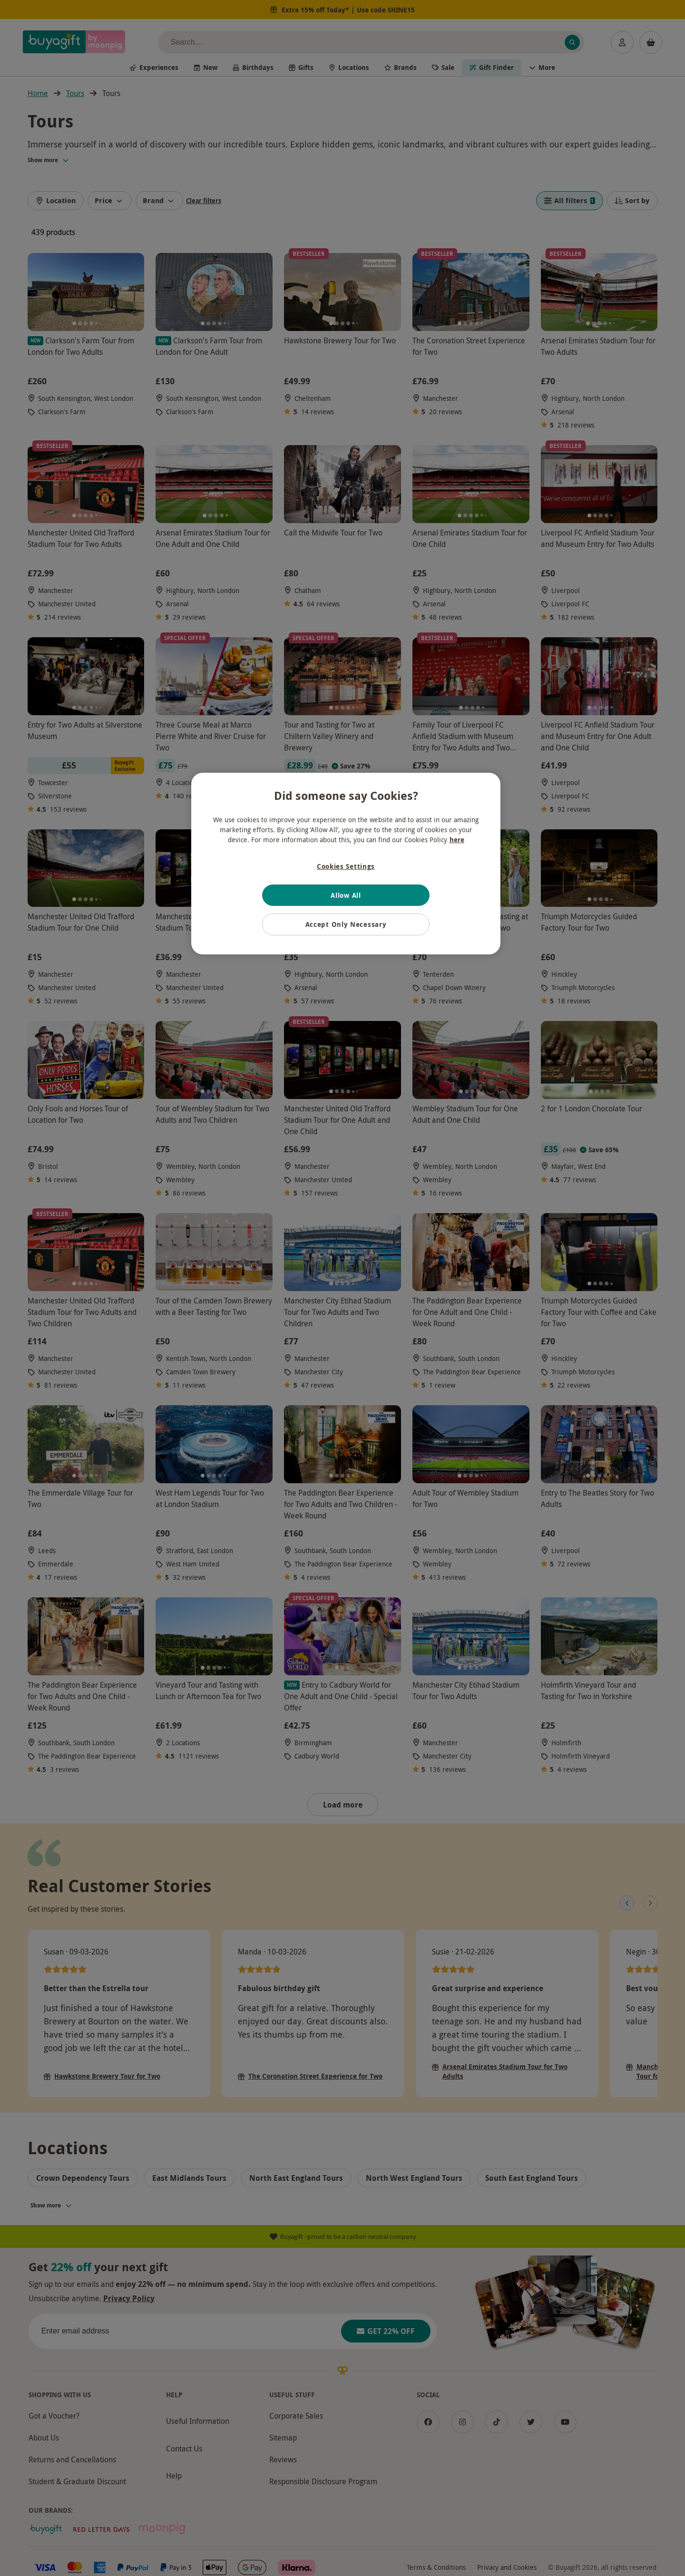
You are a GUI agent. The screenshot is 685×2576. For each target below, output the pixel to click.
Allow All (346, 895)
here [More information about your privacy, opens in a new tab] (457, 839)
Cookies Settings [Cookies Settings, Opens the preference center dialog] (346, 866)
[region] (345, 863)
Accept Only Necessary (346, 924)
